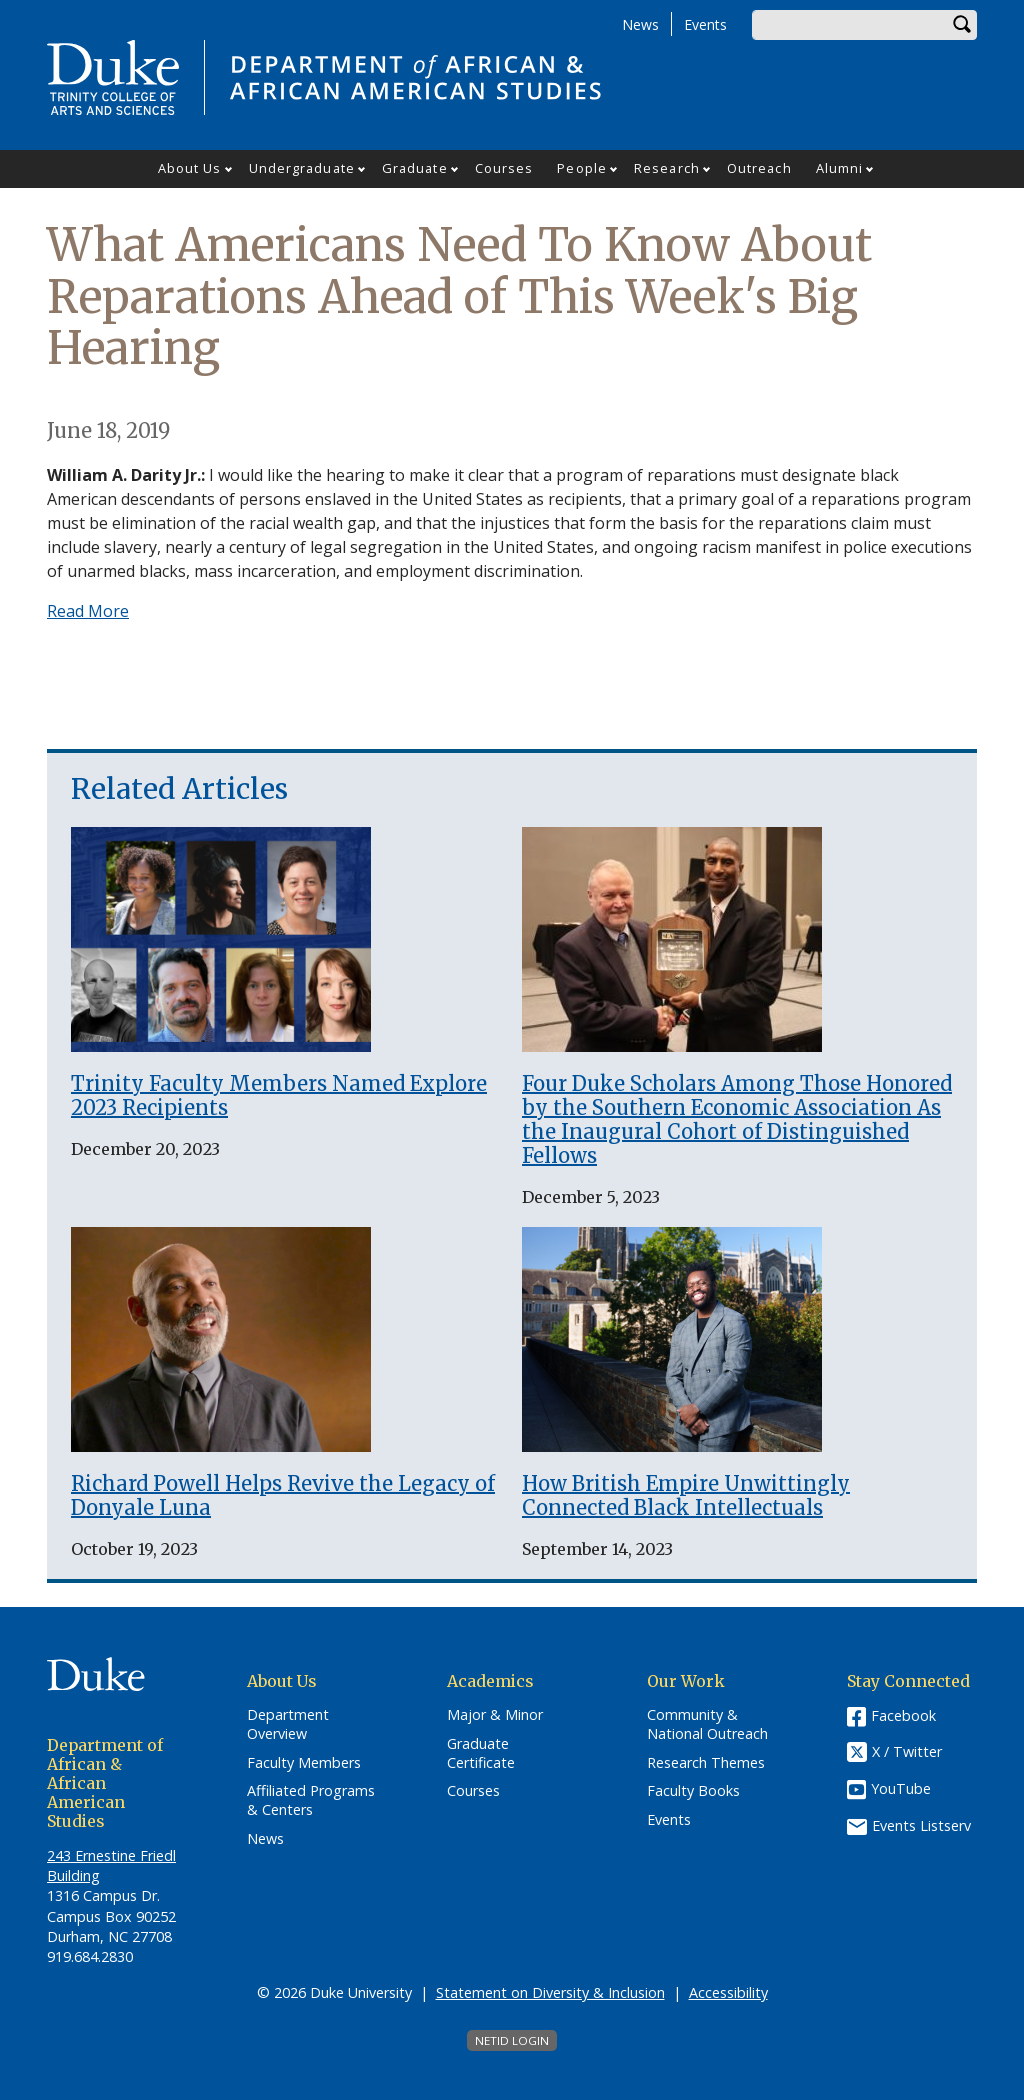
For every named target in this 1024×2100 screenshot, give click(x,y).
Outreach (759, 168)
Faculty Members (304, 1763)
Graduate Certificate (481, 1753)
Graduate (415, 168)
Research (667, 168)
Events (705, 24)
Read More (88, 611)
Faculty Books (693, 1791)
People (582, 168)
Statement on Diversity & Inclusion (550, 1992)
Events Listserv (921, 1825)
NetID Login (512, 2040)
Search (962, 25)
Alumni (840, 168)
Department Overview (288, 1724)
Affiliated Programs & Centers (311, 1800)
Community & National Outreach (707, 1724)
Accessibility (728, 1992)
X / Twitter (907, 1752)
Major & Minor (495, 1715)
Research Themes (706, 1763)
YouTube (901, 1788)
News (640, 24)
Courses (504, 168)
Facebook (903, 1715)
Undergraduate (302, 168)
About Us (190, 168)
